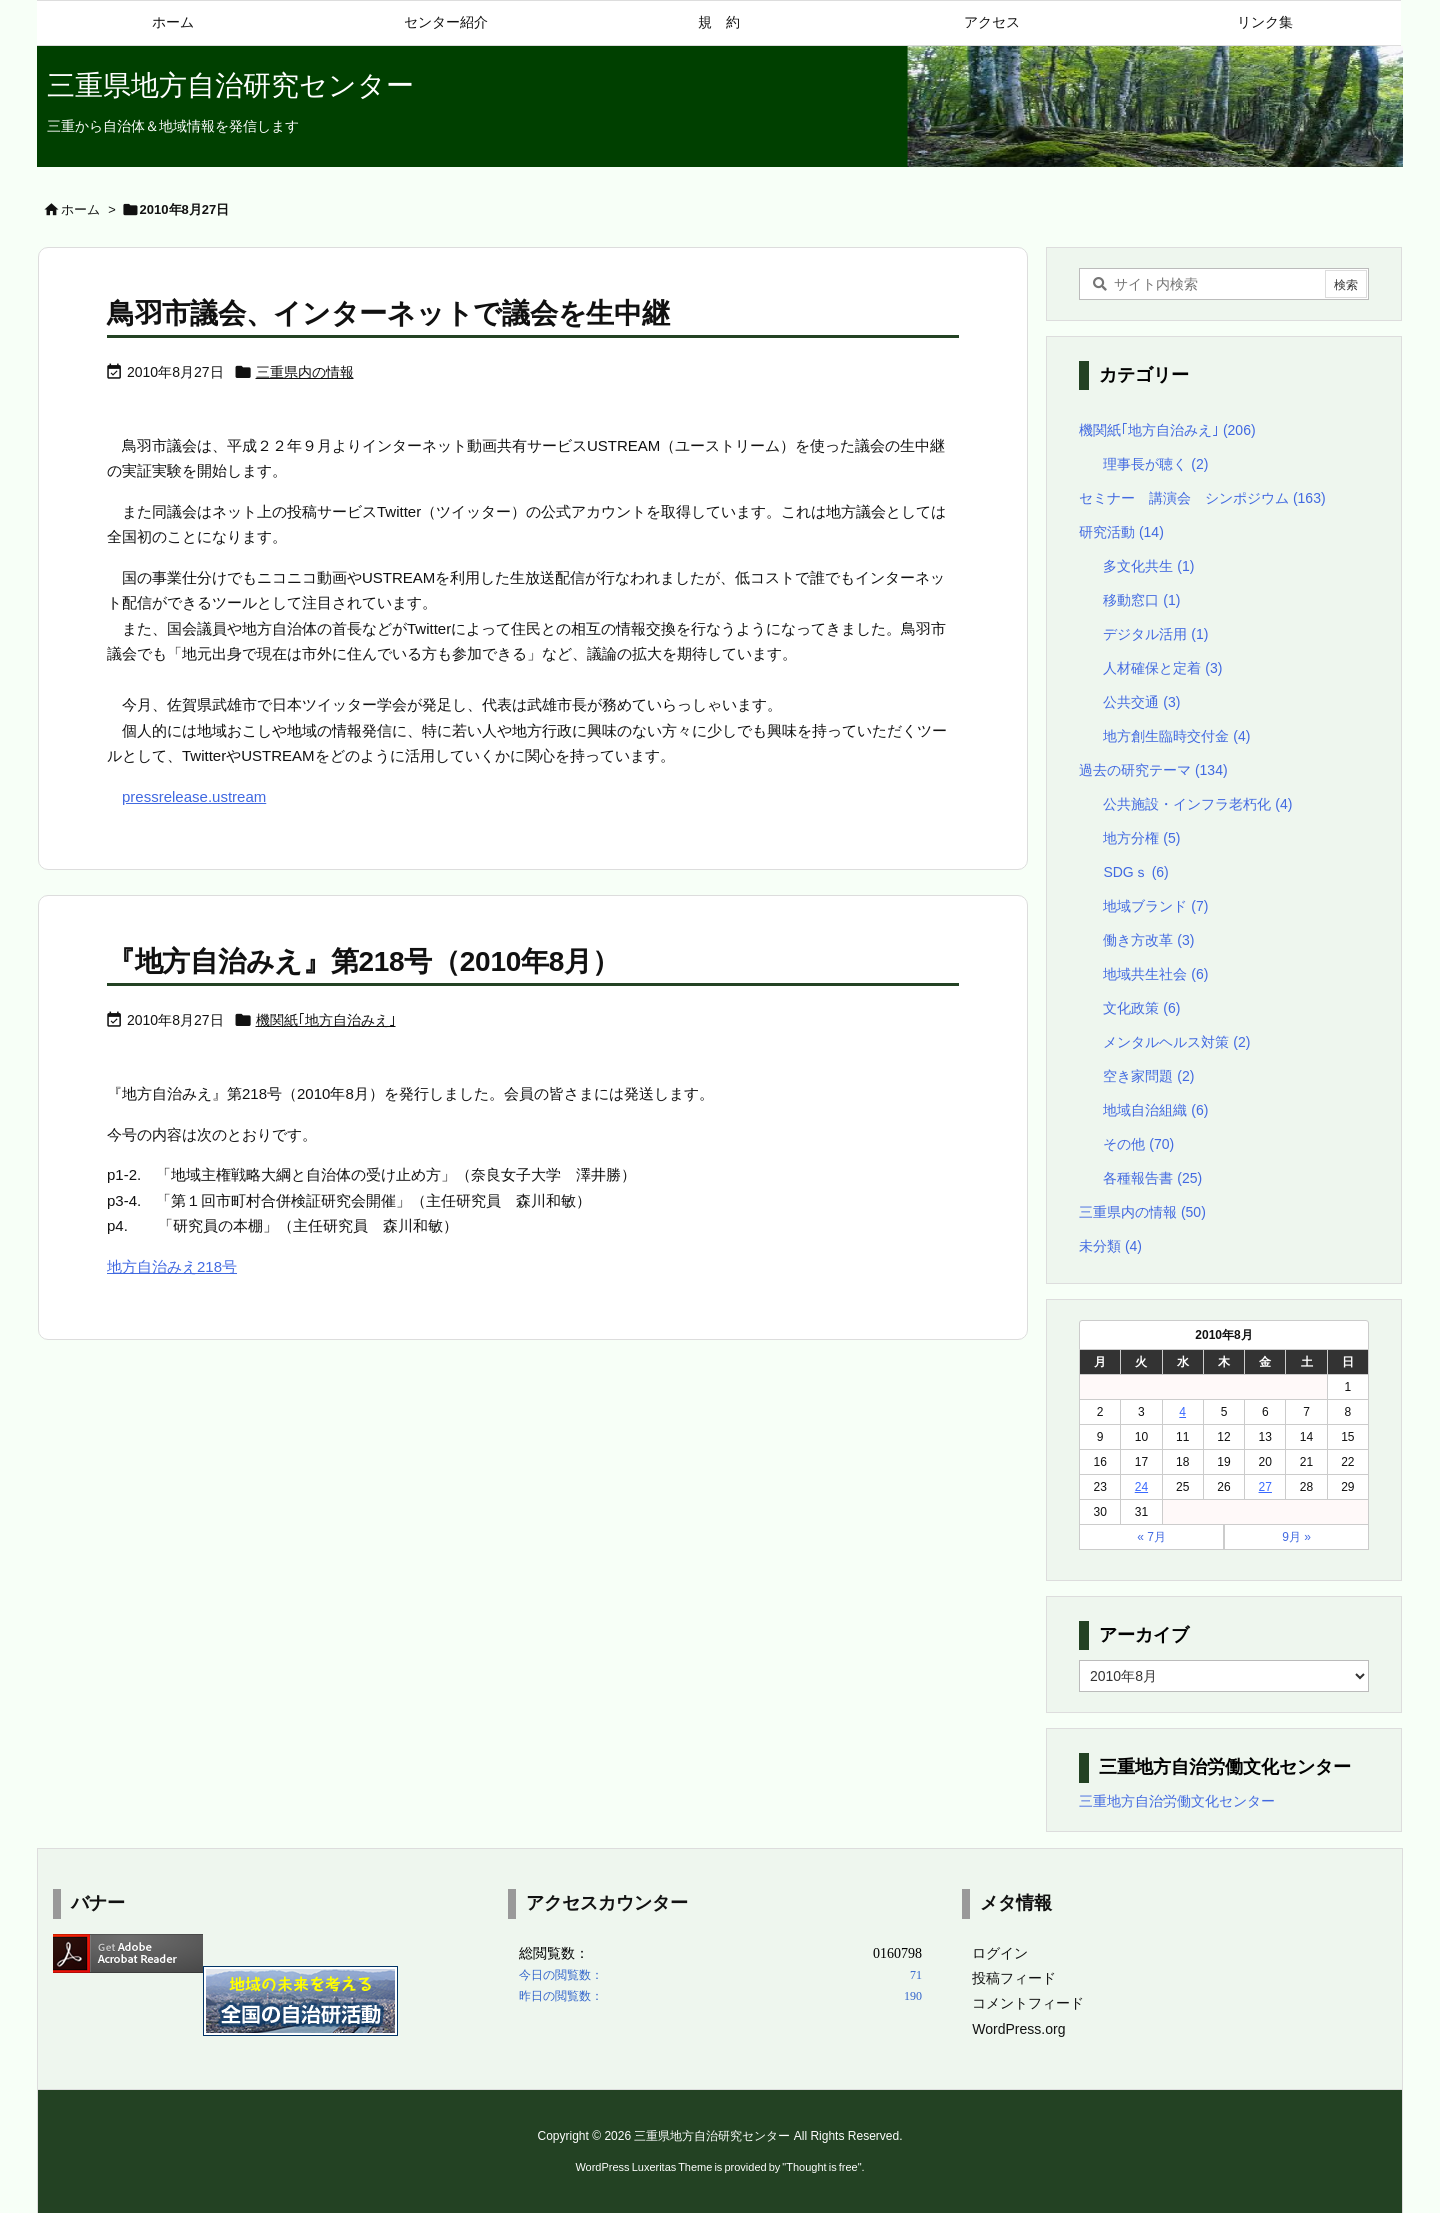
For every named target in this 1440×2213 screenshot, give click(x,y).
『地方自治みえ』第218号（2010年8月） (363, 961)
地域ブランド (1155, 906)
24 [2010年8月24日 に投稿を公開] (1141, 1487)
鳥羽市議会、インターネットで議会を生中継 (388, 313)
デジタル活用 (1155, 634)
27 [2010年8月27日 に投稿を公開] (1265, 1487)
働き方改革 (1148, 940)
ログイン (1000, 1953)
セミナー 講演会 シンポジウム (1202, 498)
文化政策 (1141, 1008)
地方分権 (1141, 838)
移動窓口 (1141, 600)
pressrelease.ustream (194, 796)
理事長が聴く (1155, 464)
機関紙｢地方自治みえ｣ (326, 1020)
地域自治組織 (1155, 1110)
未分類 (1110, 1246)
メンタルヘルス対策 (1176, 1042)
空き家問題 (1148, 1076)
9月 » (1296, 1537)
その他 (1138, 1144)
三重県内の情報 (305, 372)
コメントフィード (1028, 2003)
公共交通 (1141, 702)
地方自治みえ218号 (172, 1266)
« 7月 (1151, 1537)
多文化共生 (1148, 566)
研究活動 (1121, 532)
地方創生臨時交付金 (1176, 736)
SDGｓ (1135, 872)
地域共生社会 (1155, 974)
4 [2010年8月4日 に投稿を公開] (1182, 1412)
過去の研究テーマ (1153, 770)
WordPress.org (1018, 2029)
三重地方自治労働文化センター (1177, 1801)
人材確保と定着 (1162, 668)
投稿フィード (1014, 1978)
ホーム (80, 209)
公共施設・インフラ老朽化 (1197, 804)
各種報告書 (1152, 1178)
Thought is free (821, 2167)
